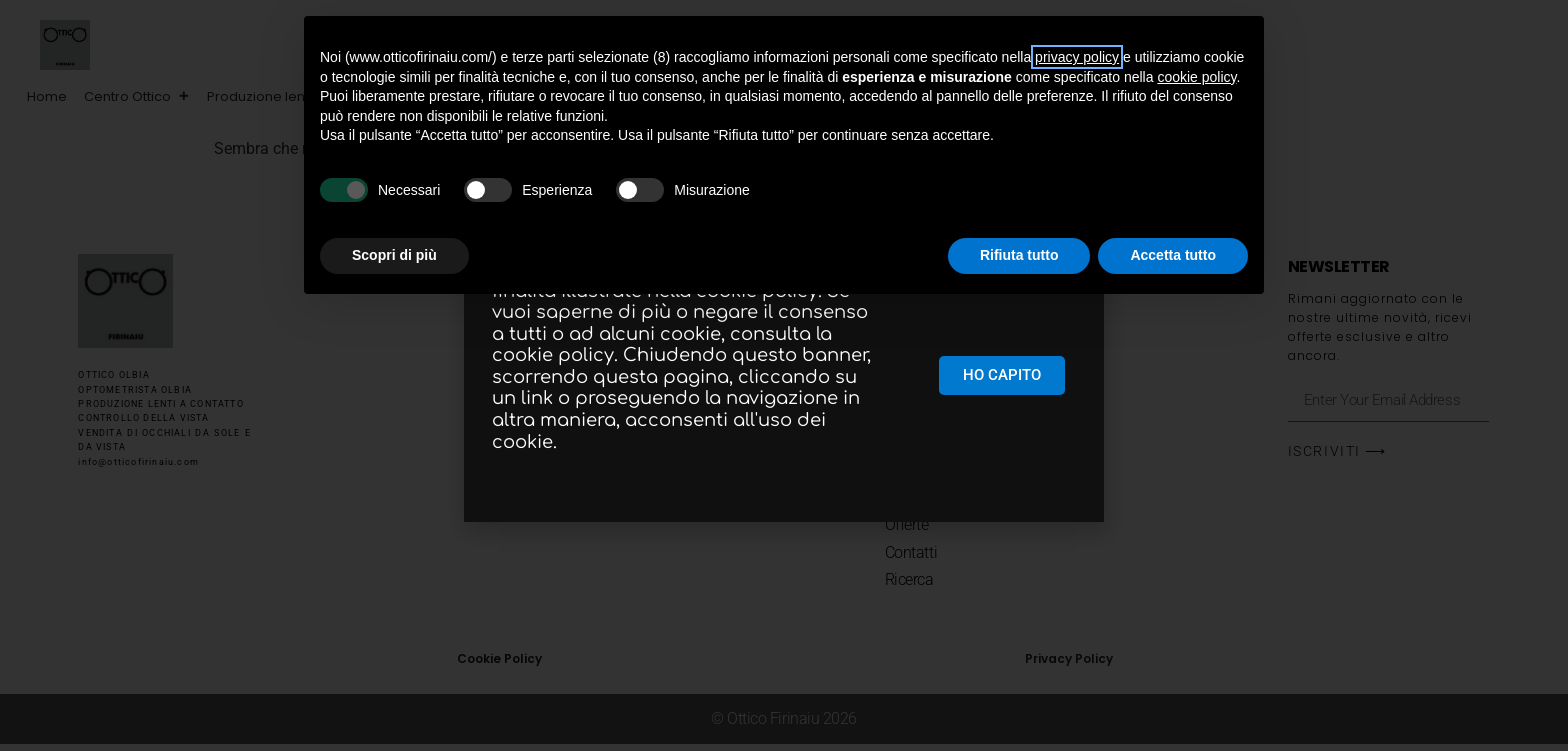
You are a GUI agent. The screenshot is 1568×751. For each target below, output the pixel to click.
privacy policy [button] (1077, 57)
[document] (784, 375)
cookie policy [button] (1196, 77)
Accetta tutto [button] (1173, 255)
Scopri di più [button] (394, 255)
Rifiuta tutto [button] (1019, 255)
